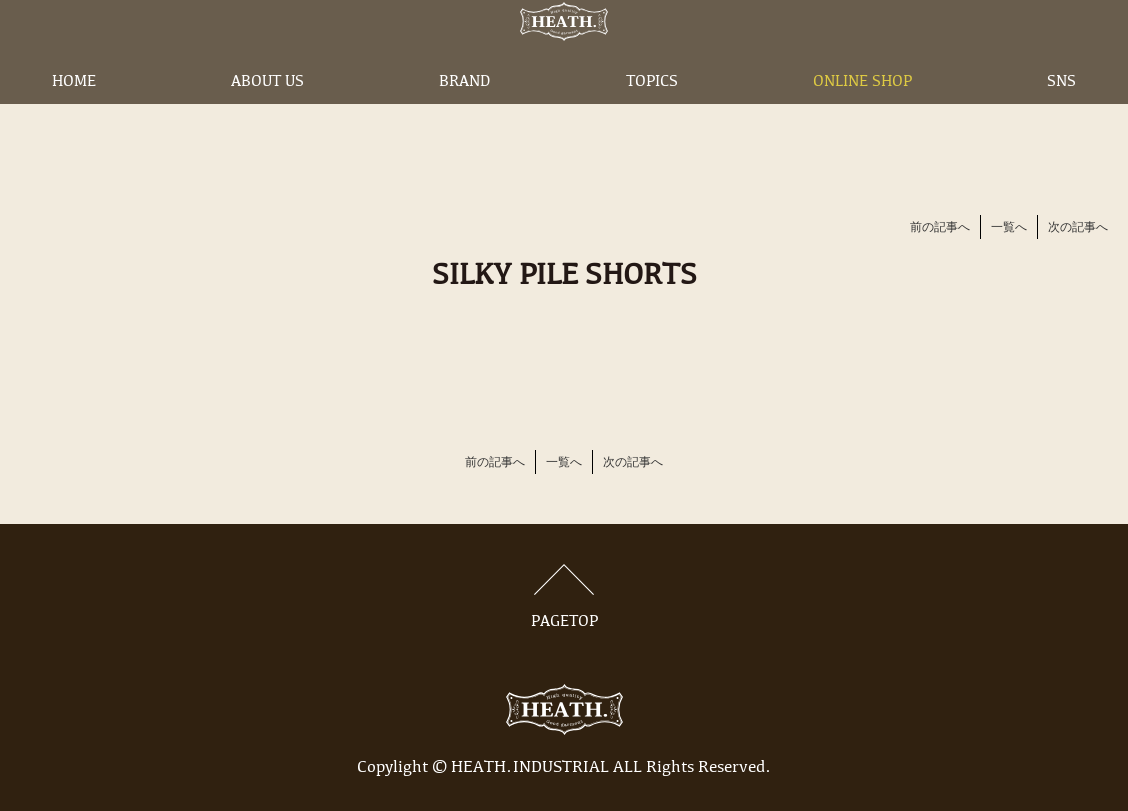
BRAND (464, 113)
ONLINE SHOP (862, 113)
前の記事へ (940, 228)
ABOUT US (267, 113)
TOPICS (652, 113)
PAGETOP (564, 597)
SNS (1061, 113)
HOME (74, 113)
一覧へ (1009, 228)
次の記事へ (1078, 228)
